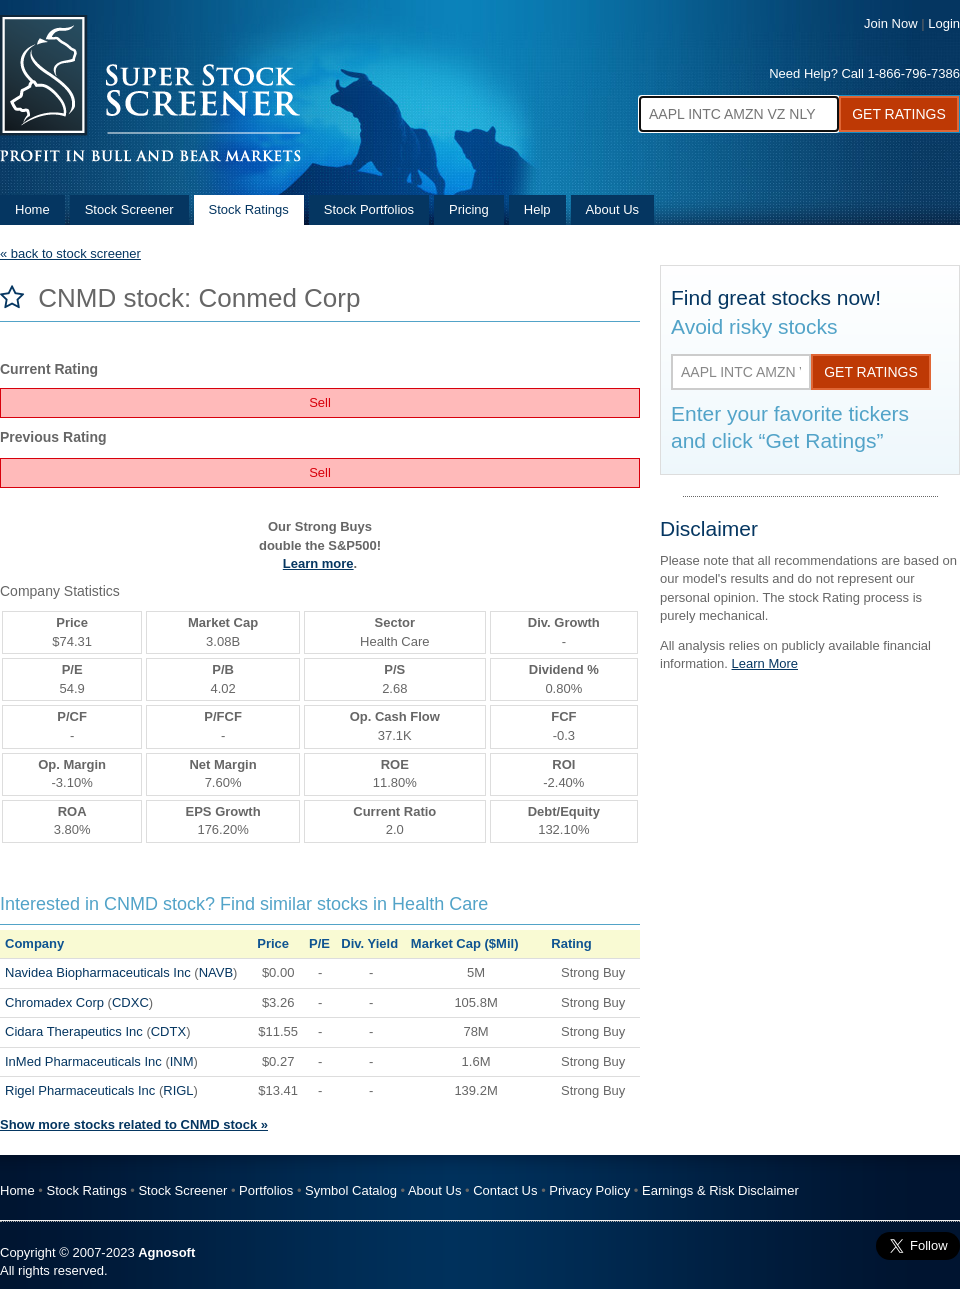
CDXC (130, 1002)
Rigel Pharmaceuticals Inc (80, 1090)
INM (182, 1061)
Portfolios (266, 1190)
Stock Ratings (249, 209)
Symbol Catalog (351, 1190)
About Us (612, 209)
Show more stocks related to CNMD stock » (134, 1124)
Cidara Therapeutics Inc (74, 1031)
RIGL (178, 1090)
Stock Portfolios (369, 209)
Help (537, 209)
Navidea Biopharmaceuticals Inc (98, 972)
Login (944, 23)
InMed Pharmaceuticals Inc (83, 1061)
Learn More (765, 663)
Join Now (890, 23)
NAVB (216, 972)
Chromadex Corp (54, 1002)
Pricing (469, 209)
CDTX (168, 1031)
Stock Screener (129, 209)
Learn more (318, 563)
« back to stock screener (70, 253)
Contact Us (505, 1190)
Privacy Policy (589, 1190)
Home (32, 209)
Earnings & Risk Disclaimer (720, 1190)
